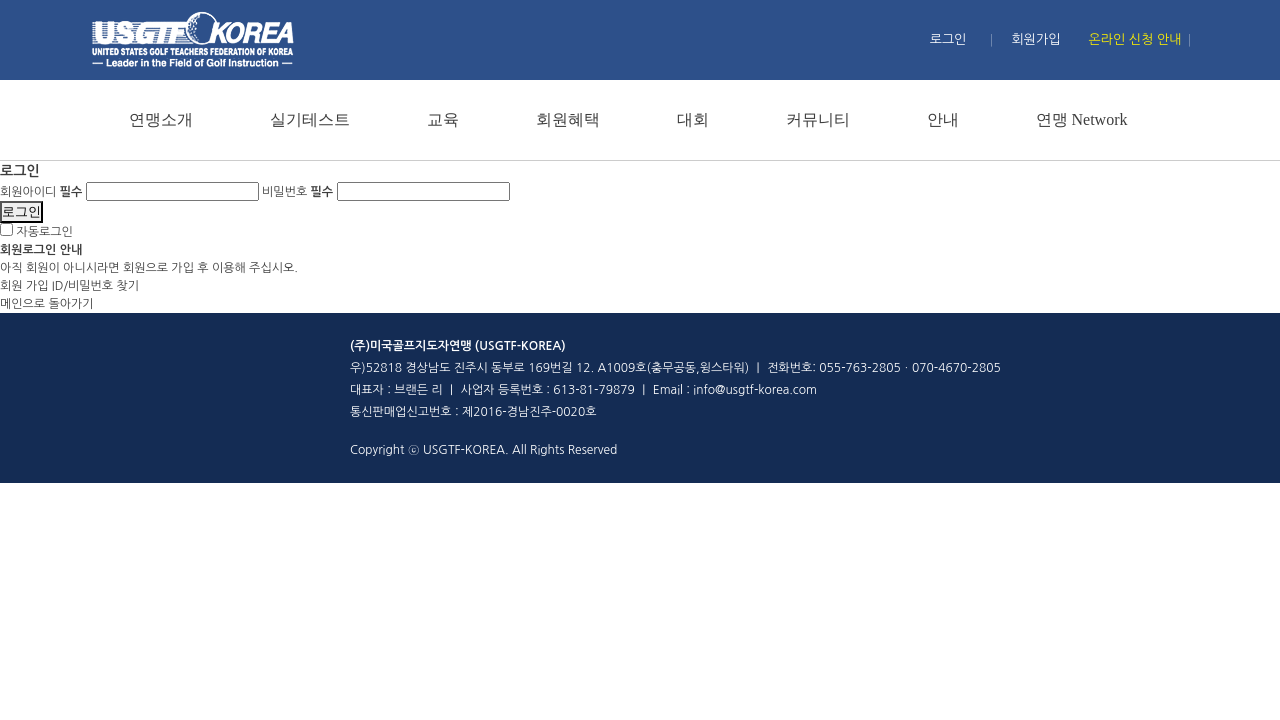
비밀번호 (297, 192)
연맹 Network (1082, 119)
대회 (693, 119)
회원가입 (1036, 39)
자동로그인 (44, 232)
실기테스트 (310, 119)
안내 (943, 119)
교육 (443, 119)
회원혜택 (568, 119)
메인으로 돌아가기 (47, 304)
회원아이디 (41, 192)
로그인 (948, 39)
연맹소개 (161, 119)
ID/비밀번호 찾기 (95, 286)
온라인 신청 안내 (1135, 39)
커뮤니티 (818, 119)
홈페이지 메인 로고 (192, 40)
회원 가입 (24, 286)
